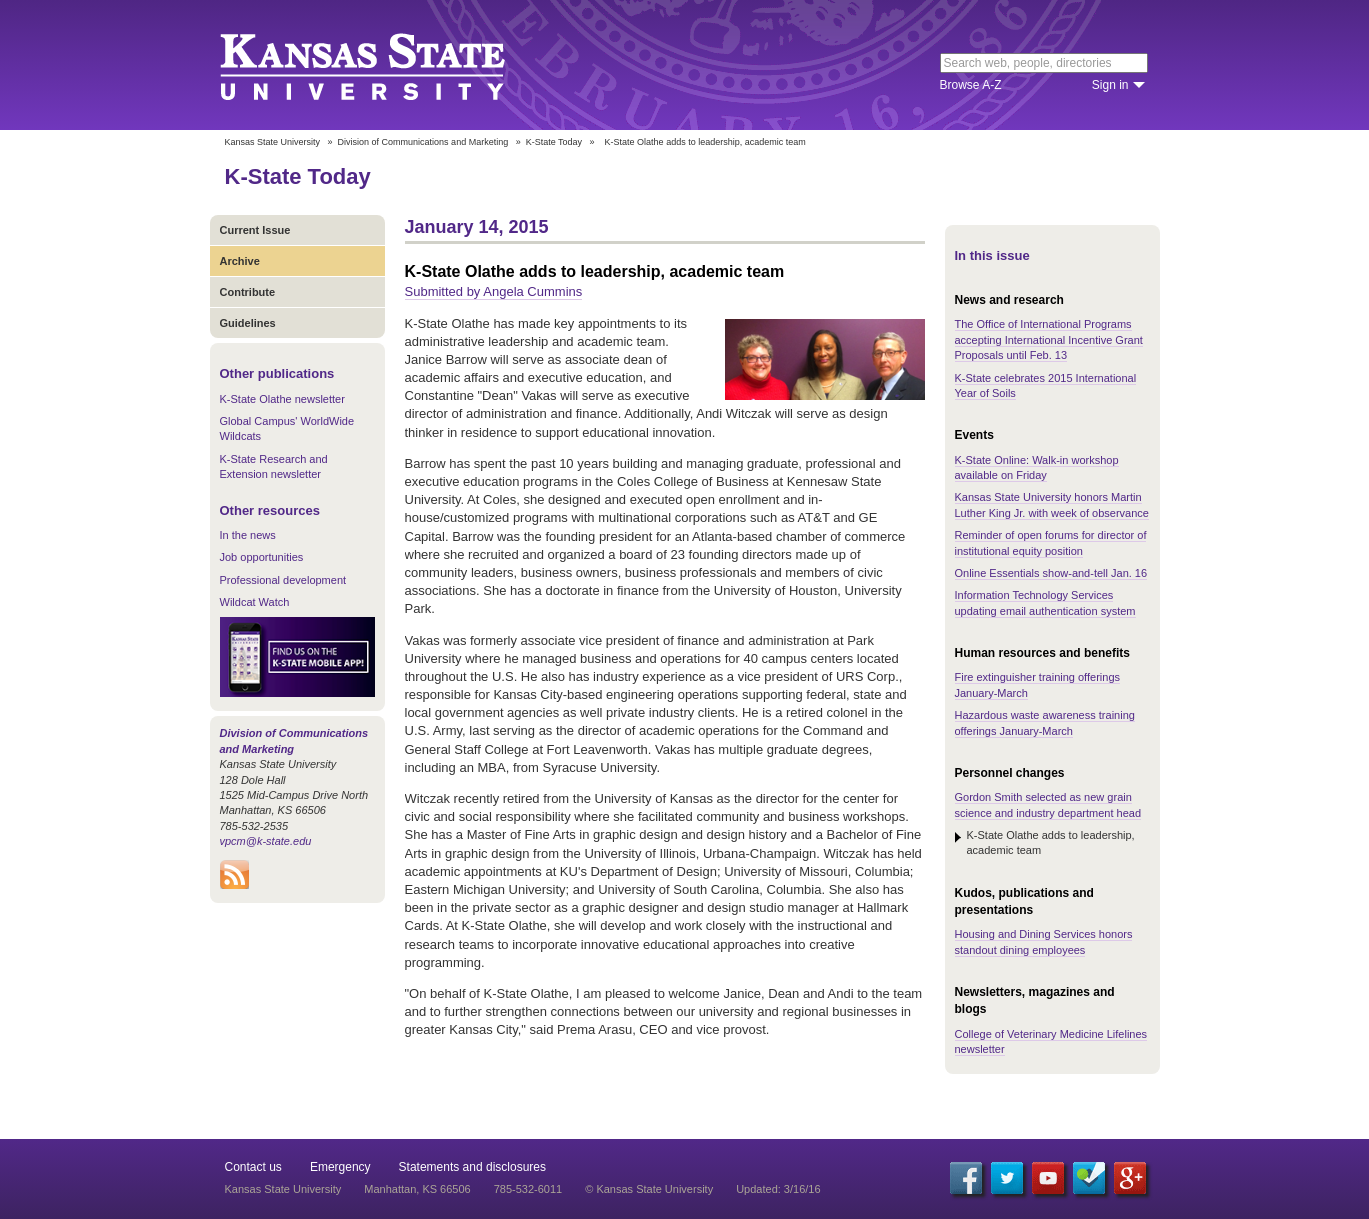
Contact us (253, 1167)
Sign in (1110, 85)
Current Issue (255, 230)
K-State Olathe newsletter (282, 399)
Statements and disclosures (472, 1167)
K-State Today (554, 142)
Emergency (340, 1167)
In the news (248, 535)
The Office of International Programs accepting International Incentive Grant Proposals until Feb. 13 (1049, 339)
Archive (240, 261)
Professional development (283, 580)
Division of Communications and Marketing (423, 142)
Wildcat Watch (255, 602)
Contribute (248, 292)
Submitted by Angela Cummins (494, 291)
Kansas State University (387, 65)
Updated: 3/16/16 (778, 1189)
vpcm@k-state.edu (266, 841)
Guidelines (248, 323)
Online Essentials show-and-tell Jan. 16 (1051, 573)
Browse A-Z (971, 85)
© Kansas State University (649, 1189)
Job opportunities (262, 557)
